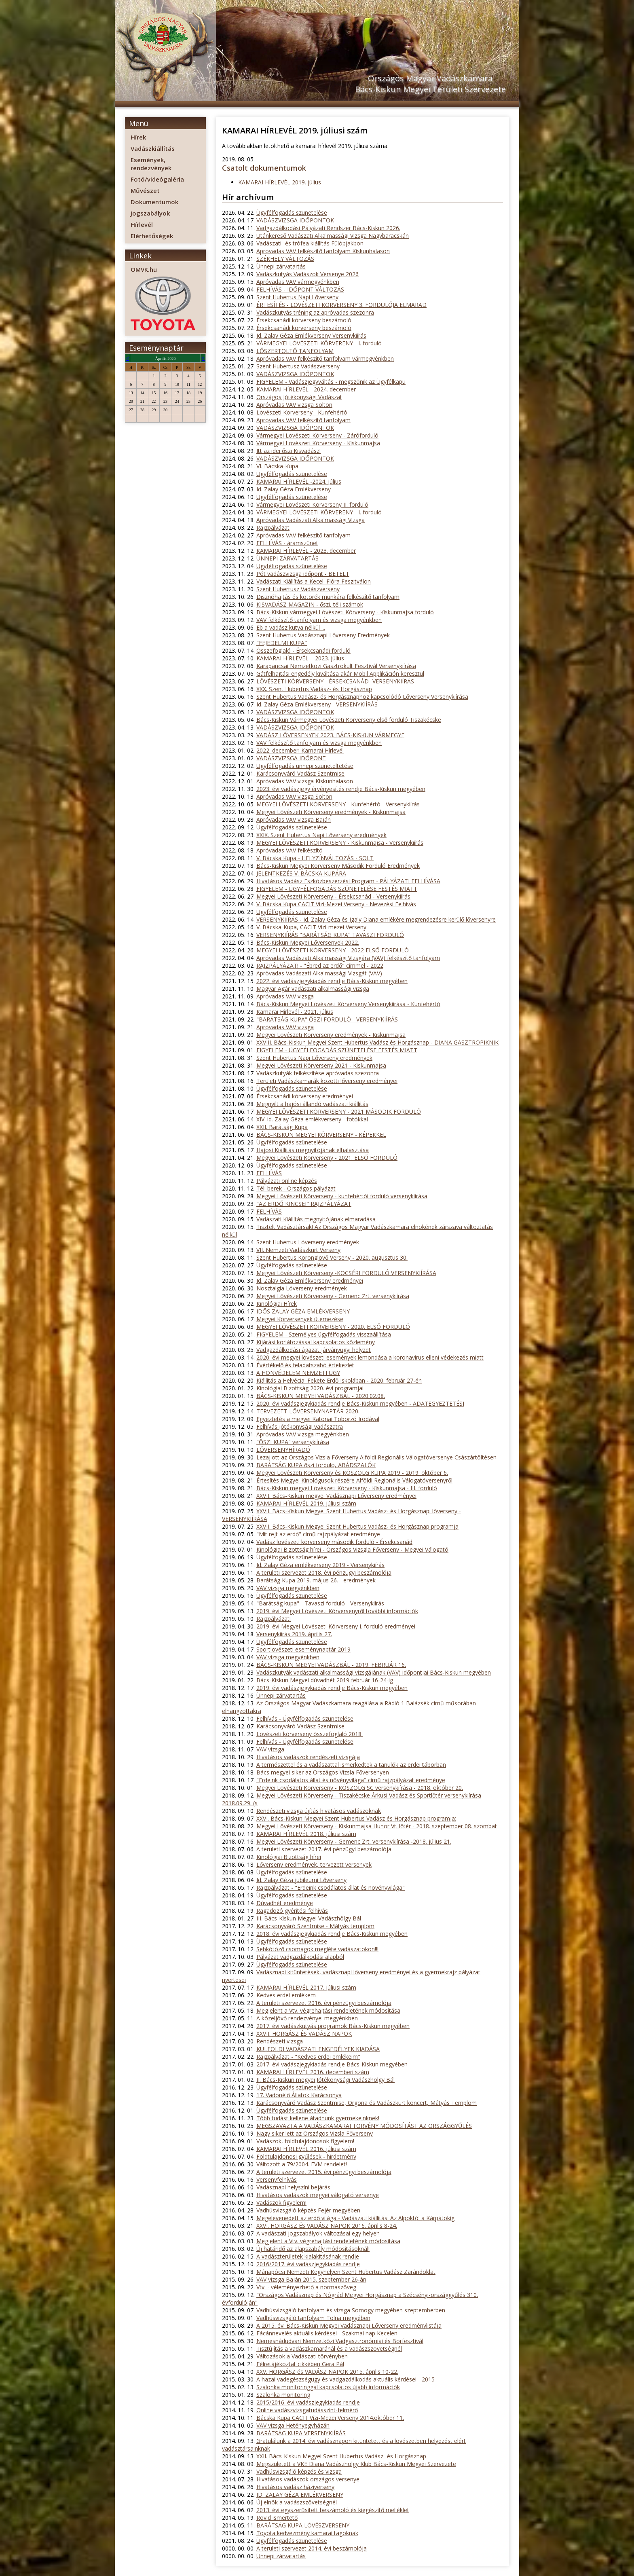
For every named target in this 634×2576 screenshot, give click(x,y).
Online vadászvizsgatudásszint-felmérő (307, 2410)
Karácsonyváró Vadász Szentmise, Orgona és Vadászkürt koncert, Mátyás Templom (366, 2102)
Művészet (145, 190)
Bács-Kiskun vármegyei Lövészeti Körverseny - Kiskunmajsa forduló (345, 612)
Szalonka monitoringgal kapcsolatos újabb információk (328, 2387)
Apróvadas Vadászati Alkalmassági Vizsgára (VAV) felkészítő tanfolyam (348, 958)
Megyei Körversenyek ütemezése (299, 1319)
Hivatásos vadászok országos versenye (307, 2479)
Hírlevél (142, 224)
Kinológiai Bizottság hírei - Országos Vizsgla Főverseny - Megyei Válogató (352, 1549)
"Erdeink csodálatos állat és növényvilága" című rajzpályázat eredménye (350, 1780)
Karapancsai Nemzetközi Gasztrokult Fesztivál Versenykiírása (336, 666)
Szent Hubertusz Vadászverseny (298, 366)
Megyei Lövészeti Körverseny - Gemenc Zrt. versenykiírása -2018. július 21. (353, 1841)
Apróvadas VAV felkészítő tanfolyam (303, 420)
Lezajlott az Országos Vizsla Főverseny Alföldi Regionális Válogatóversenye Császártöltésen (376, 1457)
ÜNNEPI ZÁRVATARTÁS (287, 558)
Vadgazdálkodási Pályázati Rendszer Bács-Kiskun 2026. (328, 228)
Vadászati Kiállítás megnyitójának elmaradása (316, 1219)
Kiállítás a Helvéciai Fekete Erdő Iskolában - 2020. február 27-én (339, 1380)
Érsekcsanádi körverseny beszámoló (303, 320)
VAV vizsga (270, 1749)
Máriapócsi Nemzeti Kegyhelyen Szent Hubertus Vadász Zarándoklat (345, 2272)
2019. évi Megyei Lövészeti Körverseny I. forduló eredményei (335, 1626)
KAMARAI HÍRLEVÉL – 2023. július (300, 658)
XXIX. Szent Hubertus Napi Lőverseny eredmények (321, 835)
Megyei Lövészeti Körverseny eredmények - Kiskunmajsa (331, 812)
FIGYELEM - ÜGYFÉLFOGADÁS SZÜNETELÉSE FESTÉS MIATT (336, 889)
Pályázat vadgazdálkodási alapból (300, 1957)
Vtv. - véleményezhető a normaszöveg (306, 2287)
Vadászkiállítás (153, 148)
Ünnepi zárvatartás (281, 266)
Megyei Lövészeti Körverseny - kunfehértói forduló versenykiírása (341, 1196)
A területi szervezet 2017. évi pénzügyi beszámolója (323, 1849)
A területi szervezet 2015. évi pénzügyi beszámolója (323, 2172)
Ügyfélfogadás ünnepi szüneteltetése (304, 766)
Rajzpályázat (273, 527)
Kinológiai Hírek (276, 1303)
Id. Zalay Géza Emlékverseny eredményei (309, 1280)
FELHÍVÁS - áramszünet (287, 543)
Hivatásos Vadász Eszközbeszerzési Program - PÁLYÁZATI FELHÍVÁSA (348, 881)
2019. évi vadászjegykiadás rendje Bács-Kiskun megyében (332, 1688)
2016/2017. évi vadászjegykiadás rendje (308, 2264)
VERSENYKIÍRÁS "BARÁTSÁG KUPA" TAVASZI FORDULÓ (330, 935)
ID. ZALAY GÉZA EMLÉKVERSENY (299, 2494)
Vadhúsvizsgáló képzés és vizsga (299, 2471)
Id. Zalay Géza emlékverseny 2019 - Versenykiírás (320, 1565)
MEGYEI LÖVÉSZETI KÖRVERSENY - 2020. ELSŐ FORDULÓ (333, 1326)
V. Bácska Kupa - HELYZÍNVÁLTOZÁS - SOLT (315, 858)
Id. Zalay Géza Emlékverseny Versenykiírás (311, 335)
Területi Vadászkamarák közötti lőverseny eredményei (326, 1081)
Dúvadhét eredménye (284, 1903)
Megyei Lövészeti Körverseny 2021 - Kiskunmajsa (321, 1065)
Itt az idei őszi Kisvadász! (288, 451)
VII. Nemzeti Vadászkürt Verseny (298, 1250)
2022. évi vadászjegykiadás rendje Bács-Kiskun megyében (332, 981)
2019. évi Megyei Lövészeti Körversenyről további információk (337, 1611)
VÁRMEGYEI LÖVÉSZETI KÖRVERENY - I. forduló (319, 343)
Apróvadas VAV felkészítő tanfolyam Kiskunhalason (323, 251)
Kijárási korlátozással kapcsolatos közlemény (315, 1342)
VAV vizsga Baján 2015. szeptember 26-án (311, 2279)
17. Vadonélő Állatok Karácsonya (299, 2095)
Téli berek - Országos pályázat (296, 1188)
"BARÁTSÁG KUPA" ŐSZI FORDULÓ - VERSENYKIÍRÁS (327, 1019)
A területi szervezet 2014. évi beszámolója (311, 2548)
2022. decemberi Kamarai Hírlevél (300, 750)
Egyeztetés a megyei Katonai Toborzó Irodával (317, 1419)
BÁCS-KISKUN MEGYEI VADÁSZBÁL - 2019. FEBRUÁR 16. (331, 1665)
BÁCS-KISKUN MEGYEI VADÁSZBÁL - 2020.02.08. (320, 1396)
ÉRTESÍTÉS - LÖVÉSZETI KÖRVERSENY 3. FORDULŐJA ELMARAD (341, 305)
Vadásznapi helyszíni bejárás (293, 2187)
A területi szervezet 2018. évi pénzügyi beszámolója (323, 1572)
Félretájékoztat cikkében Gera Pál (300, 2364)
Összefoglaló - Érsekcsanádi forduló (303, 650)
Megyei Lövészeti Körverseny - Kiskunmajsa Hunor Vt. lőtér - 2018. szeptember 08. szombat (376, 1826)
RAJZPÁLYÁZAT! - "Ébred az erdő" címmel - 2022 (319, 965)
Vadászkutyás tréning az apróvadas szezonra (315, 312)
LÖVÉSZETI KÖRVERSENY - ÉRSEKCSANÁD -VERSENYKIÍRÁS (335, 681)
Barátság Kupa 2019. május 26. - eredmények (316, 1580)
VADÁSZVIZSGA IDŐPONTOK (295, 220)
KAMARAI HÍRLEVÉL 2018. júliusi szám (306, 1834)
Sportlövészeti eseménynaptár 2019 (303, 1649)
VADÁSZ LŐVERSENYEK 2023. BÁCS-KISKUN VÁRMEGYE (330, 735)
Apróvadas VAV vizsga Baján (293, 819)
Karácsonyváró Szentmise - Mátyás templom (315, 1926)
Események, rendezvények (151, 164)
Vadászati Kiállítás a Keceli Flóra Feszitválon (313, 581)
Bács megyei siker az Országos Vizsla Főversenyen (322, 1772)
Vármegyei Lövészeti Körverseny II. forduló (312, 504)
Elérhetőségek (152, 236)
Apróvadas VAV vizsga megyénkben (302, 1434)
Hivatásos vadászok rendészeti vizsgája (308, 1757)
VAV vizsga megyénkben (287, 1588)
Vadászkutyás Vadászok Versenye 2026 (307, 274)
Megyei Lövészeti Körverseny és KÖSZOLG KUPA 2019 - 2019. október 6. (352, 1472)
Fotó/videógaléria (157, 179)
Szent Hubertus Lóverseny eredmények (307, 1242)
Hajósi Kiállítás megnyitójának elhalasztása (312, 1150)
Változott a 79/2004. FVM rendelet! (301, 2164)
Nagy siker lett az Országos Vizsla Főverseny (314, 2133)
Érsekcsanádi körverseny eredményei (304, 1096)
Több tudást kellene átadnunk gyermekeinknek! (317, 2118)
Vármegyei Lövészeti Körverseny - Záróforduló (317, 435)
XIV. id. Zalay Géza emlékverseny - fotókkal (312, 1119)
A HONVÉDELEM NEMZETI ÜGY (298, 1373)
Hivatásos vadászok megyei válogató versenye (317, 2195)
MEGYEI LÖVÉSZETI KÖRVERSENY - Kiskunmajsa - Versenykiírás (339, 842)
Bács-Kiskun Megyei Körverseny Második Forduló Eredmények (338, 865)
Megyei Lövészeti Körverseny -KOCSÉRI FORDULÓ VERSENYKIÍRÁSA (346, 1273)
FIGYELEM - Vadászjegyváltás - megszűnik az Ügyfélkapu (331, 381)
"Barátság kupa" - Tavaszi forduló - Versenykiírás (320, 1603)
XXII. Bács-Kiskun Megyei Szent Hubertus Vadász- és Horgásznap (341, 2456)
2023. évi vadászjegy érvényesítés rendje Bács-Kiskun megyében (340, 789)
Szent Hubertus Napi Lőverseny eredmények (314, 1058)
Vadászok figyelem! (281, 2202)
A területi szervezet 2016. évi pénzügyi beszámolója (323, 2003)
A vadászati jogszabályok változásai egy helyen (318, 2233)
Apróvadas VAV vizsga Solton (294, 404)
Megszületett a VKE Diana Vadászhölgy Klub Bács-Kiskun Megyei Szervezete (356, 2464)
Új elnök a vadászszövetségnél (296, 2502)
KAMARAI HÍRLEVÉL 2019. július (279, 182)
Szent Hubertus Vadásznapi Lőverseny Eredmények (323, 635)
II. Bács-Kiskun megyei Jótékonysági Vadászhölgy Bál (325, 2079)
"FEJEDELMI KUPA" (281, 643)
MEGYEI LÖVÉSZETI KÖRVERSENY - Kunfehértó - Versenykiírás (338, 804)
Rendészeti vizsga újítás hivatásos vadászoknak (318, 1811)
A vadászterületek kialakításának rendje (307, 2256)
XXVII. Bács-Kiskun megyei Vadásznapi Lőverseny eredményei (336, 1495)
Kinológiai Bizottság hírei (288, 1857)
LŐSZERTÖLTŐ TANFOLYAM (295, 351)
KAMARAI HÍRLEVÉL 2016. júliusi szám (306, 2149)
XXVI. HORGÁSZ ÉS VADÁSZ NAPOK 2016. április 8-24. (326, 2225)
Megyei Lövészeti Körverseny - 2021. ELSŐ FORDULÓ (326, 1157)
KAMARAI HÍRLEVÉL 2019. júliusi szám (306, 1503)
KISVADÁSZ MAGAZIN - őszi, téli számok (309, 604)
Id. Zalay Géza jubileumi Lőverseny (301, 1880)
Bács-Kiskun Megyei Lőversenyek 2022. (307, 942)
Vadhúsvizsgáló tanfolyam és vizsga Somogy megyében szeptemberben (350, 2310)
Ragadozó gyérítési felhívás (292, 1910)
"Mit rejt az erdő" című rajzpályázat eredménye (318, 1534)
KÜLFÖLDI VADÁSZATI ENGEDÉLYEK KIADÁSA (318, 2049)
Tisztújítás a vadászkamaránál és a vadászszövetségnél (329, 2348)
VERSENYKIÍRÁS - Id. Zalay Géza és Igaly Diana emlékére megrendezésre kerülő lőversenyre (376, 919)
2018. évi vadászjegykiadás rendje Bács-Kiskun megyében (332, 1933)
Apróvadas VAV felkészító (289, 850)
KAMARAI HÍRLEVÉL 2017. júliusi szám (306, 1987)
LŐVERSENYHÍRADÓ (283, 1449)
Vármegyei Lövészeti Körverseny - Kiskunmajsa (318, 443)
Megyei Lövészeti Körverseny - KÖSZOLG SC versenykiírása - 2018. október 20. (359, 1787)
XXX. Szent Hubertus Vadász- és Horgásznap (314, 689)
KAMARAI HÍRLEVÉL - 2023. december (306, 550)
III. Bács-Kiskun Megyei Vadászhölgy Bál (308, 1918)
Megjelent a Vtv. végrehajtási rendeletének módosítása (328, 2010)
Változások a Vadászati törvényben (302, 2356)
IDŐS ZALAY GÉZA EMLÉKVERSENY (303, 1311)
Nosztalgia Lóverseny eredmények (301, 1288)
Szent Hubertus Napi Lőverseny (297, 297)
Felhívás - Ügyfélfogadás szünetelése (304, 1718)
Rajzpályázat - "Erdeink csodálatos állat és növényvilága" (330, 1887)
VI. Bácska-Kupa (277, 466)
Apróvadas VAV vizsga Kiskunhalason (304, 781)
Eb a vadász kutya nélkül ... (290, 627)
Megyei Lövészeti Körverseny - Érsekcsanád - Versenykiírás (333, 896)
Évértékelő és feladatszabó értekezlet (305, 1365)
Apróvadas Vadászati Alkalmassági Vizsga (310, 520)
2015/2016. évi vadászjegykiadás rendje (308, 2402)
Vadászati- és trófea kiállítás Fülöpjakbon (309, 243)
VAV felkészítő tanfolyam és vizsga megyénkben (319, 620)
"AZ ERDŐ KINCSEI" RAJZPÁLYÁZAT (303, 1204)
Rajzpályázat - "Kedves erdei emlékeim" (308, 2056)
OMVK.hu (144, 269)
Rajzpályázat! (273, 1618)
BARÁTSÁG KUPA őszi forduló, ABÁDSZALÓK (316, 1465)
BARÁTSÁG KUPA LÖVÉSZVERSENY (302, 2525)
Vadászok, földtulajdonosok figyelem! (305, 2141)
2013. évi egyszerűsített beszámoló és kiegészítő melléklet (332, 2510)
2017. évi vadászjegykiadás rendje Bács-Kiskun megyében (332, 2064)
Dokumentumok (154, 202)
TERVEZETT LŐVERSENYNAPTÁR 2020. (307, 1411)
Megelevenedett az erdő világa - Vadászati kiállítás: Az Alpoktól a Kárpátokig (355, 2218)
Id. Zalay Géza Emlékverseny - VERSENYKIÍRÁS (317, 704)
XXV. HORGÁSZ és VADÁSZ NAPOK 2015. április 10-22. (327, 2371)
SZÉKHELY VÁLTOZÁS (285, 258)
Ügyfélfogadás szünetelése (291, 212)
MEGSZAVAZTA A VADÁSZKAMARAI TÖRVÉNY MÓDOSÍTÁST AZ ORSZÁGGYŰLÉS (364, 2126)
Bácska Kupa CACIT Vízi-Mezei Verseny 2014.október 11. (330, 2418)
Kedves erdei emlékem (286, 1995)
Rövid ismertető (277, 2517)
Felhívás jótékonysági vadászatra (299, 1426)
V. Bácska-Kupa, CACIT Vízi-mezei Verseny (311, 927)
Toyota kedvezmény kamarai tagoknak (307, 2533)
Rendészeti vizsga (279, 2041)
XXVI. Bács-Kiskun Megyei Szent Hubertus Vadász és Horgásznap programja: (356, 1818)
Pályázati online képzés (286, 1180)
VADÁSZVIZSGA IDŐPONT (291, 758)
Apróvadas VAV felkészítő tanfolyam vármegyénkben (325, 358)
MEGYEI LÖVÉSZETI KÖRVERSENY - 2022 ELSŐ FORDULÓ (332, 950)
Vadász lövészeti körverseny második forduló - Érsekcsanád (334, 1542)
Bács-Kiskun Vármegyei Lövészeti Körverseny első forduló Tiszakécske (348, 719)
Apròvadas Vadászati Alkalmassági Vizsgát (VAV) (319, 973)
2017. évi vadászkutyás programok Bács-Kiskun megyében (333, 2026)
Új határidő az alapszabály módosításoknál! (313, 2248)
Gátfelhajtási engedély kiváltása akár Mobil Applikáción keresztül (340, 673)
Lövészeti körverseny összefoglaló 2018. (309, 1734)
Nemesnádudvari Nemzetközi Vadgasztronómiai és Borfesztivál (339, 2341)
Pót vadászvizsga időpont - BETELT (302, 573)
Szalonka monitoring (283, 2394)
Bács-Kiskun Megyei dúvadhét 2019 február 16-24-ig (324, 1680)
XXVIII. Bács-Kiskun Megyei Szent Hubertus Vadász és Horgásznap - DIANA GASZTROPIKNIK (377, 1042)
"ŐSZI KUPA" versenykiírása (292, 1442)
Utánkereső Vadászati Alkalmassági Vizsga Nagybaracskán (332, 235)
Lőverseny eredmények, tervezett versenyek (314, 1864)
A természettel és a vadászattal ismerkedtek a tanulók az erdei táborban (351, 1764)
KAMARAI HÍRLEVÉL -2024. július (298, 481)
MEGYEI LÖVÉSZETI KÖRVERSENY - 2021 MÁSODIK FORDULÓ (338, 1111)
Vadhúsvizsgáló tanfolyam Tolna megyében (313, 2318)
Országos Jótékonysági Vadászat (299, 397)
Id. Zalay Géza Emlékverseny (293, 489)
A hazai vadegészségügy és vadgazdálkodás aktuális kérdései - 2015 (345, 2379)
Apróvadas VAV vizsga (285, 996)
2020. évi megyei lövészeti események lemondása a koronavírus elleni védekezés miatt (370, 1357)
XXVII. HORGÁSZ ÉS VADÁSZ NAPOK (304, 2033)
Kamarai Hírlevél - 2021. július (294, 1011)
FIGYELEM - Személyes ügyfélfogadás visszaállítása (323, 1334)
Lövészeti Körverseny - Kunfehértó (301, 412)
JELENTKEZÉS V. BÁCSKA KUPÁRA (301, 873)
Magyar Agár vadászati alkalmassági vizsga (312, 988)
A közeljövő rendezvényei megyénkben (307, 2018)
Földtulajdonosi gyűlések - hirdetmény (306, 2156)
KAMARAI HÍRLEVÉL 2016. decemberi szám (312, 2072)
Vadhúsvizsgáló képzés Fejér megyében (308, 2210)
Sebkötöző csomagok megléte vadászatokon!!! (317, 1949)
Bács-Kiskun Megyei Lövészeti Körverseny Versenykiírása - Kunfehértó (348, 1004)
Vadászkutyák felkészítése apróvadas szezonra (317, 1073)
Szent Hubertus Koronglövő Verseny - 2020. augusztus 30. (332, 1257)
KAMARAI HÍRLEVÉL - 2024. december (306, 389)
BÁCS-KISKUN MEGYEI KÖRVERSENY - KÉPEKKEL (321, 1134)
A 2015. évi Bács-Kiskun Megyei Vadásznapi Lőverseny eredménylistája (349, 2325)
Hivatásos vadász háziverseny (295, 2487)
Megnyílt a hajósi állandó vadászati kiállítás (312, 1104)
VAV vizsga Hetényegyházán (293, 2425)
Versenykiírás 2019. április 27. (294, 1634)
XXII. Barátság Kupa (282, 1127)
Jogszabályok (150, 213)
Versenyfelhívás (276, 2179)
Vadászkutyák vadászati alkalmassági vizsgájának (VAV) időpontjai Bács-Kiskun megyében (373, 1672)
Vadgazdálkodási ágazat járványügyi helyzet (313, 1350)
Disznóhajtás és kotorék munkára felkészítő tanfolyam (327, 597)
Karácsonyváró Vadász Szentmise (300, 773)
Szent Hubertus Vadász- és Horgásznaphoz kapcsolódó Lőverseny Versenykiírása (362, 696)
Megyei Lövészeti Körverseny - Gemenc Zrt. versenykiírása (332, 1296)
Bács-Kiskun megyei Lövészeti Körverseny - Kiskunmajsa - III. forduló (346, 1488)
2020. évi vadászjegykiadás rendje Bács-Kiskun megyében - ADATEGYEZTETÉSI (360, 1403)
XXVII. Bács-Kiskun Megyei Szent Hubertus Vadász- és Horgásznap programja (357, 1526)
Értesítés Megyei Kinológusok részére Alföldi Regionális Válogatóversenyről (354, 1480)
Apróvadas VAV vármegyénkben (297, 282)
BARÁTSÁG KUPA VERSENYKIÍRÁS (301, 2433)
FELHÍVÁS (269, 1173)
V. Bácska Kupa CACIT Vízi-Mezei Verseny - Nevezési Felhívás (336, 904)
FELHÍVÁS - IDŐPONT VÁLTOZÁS (300, 289)
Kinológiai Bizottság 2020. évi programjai (309, 1388)
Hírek (138, 137)
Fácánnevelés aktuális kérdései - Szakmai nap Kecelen (326, 2333)
